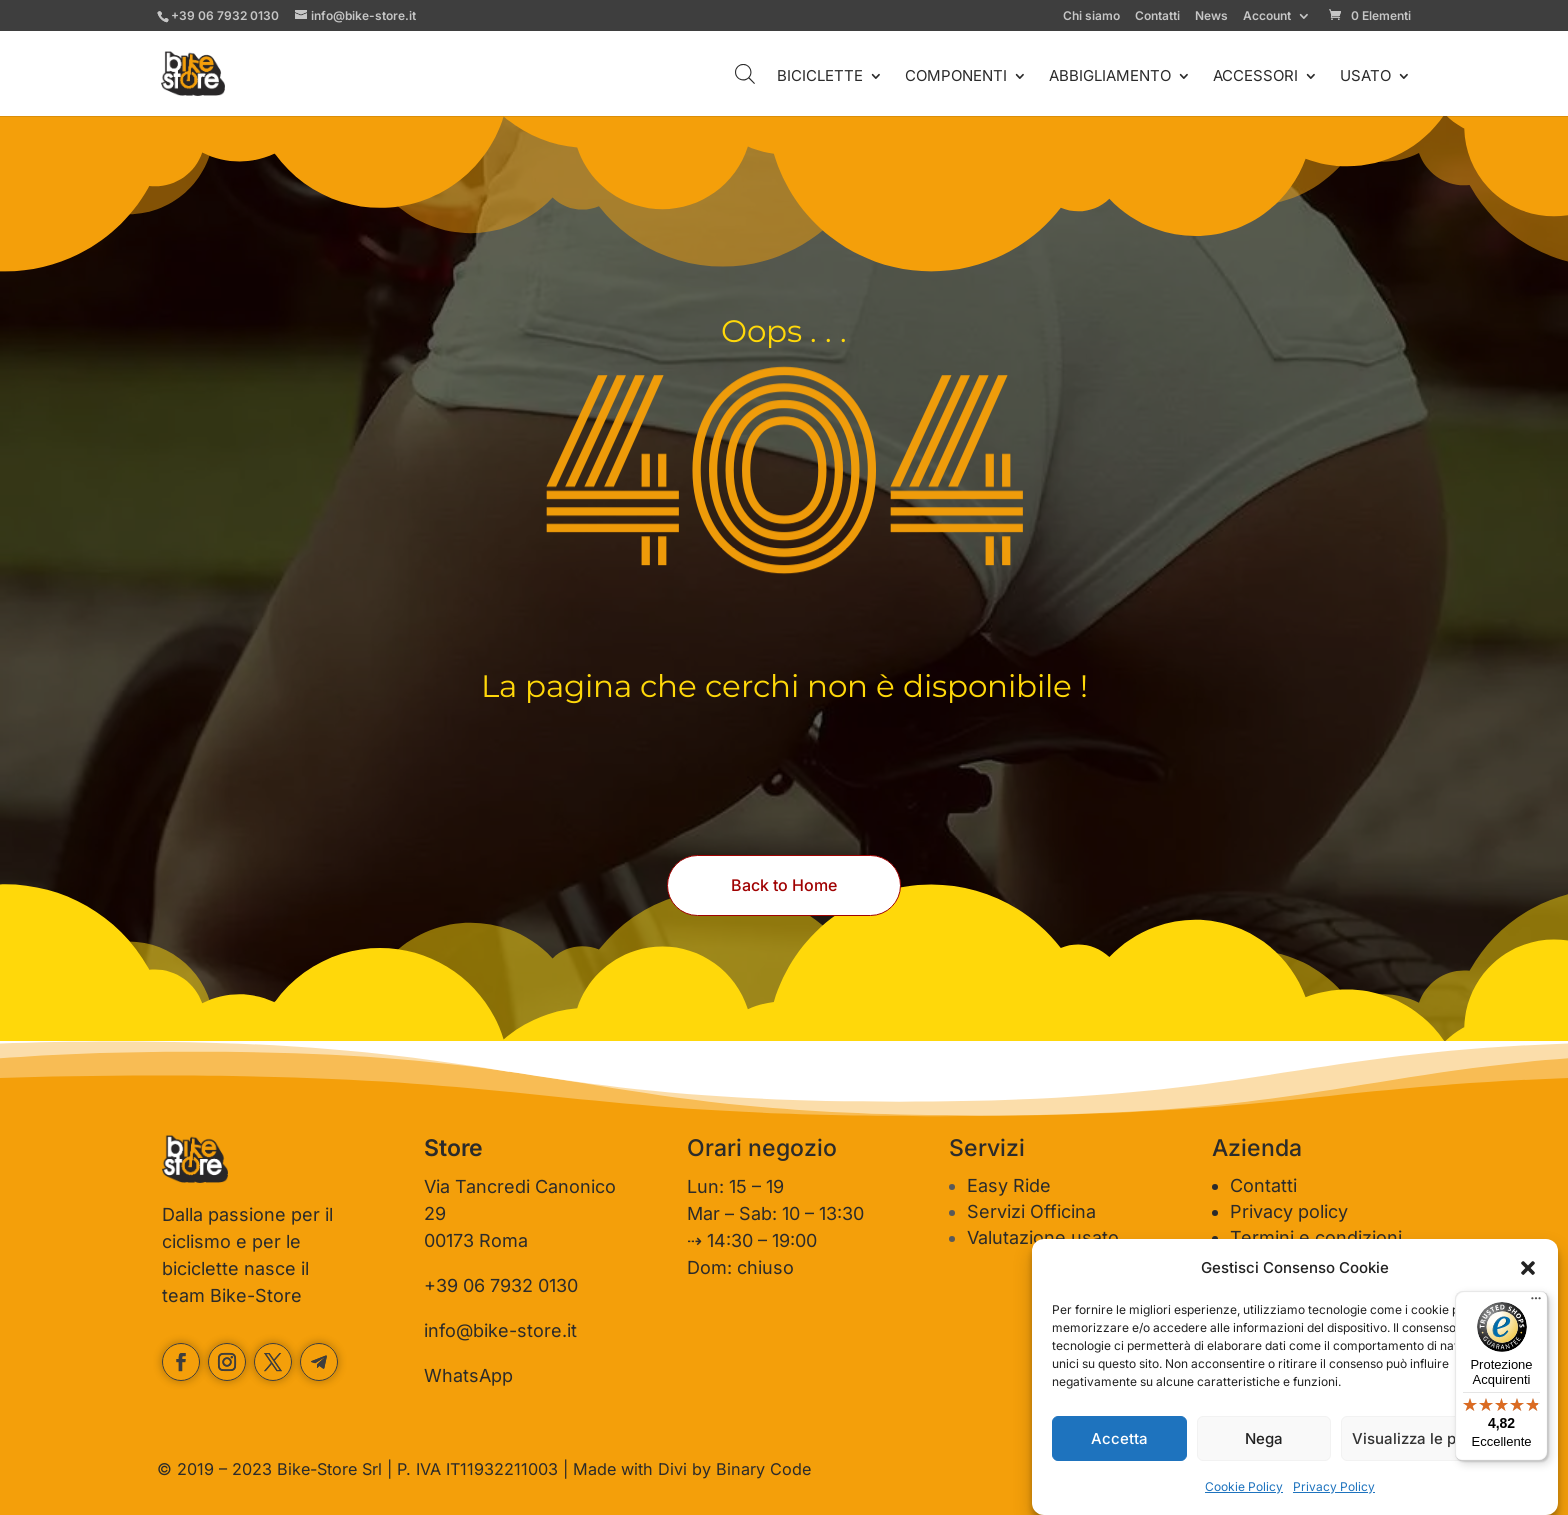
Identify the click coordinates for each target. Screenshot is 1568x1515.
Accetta (1119, 1438)
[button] (1528, 1268)
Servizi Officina (1031, 1211)
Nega (1264, 1438)
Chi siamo (1091, 16)
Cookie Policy (1244, 1486)
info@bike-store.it (500, 1330)
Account (1267, 16)
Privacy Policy (1334, 1486)
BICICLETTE (820, 77)
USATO (1365, 77)
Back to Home (784, 885)
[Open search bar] (745, 73)
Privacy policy (1289, 1211)
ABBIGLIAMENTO (1110, 77)
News (1211, 16)
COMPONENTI (956, 77)
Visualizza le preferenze (1439, 1438)
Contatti (1157, 16)
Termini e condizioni (1316, 1237)
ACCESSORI (1255, 77)
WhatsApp (468, 1375)
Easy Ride (1009, 1185)
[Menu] (1536, 1303)
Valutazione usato (1043, 1237)
